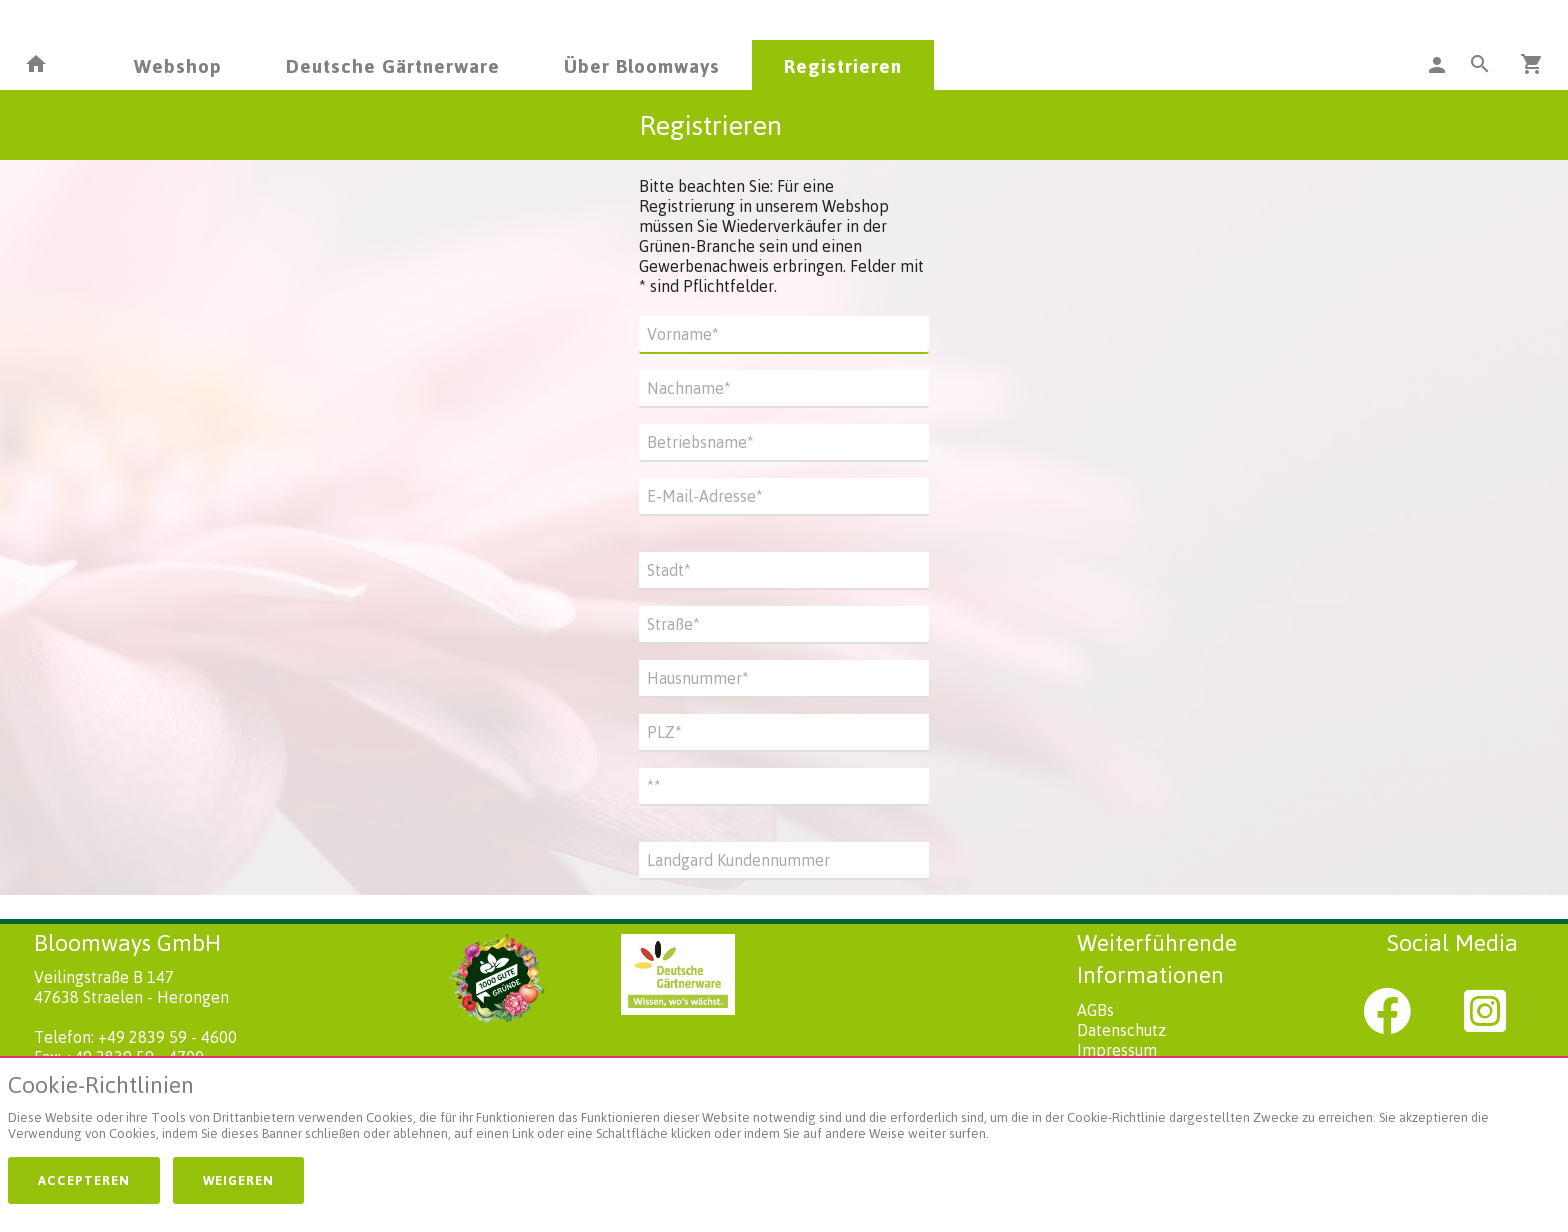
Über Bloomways (642, 65)
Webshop (178, 65)
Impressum (1117, 1050)
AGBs (1095, 1010)
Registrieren (843, 65)
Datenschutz (1121, 1030)
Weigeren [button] (238, 1180)
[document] (784, 1111)
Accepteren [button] (84, 1180)
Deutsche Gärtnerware (393, 65)
